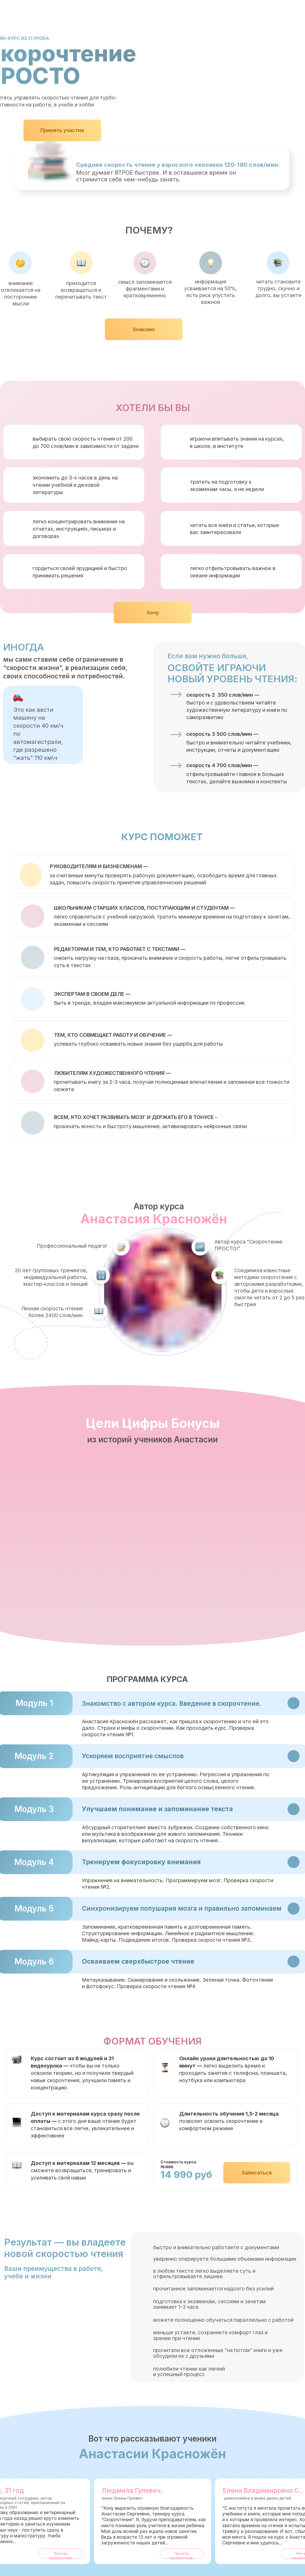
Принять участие (62, 130)
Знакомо (144, 329)
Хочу (153, 612)
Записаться (257, 2173)
